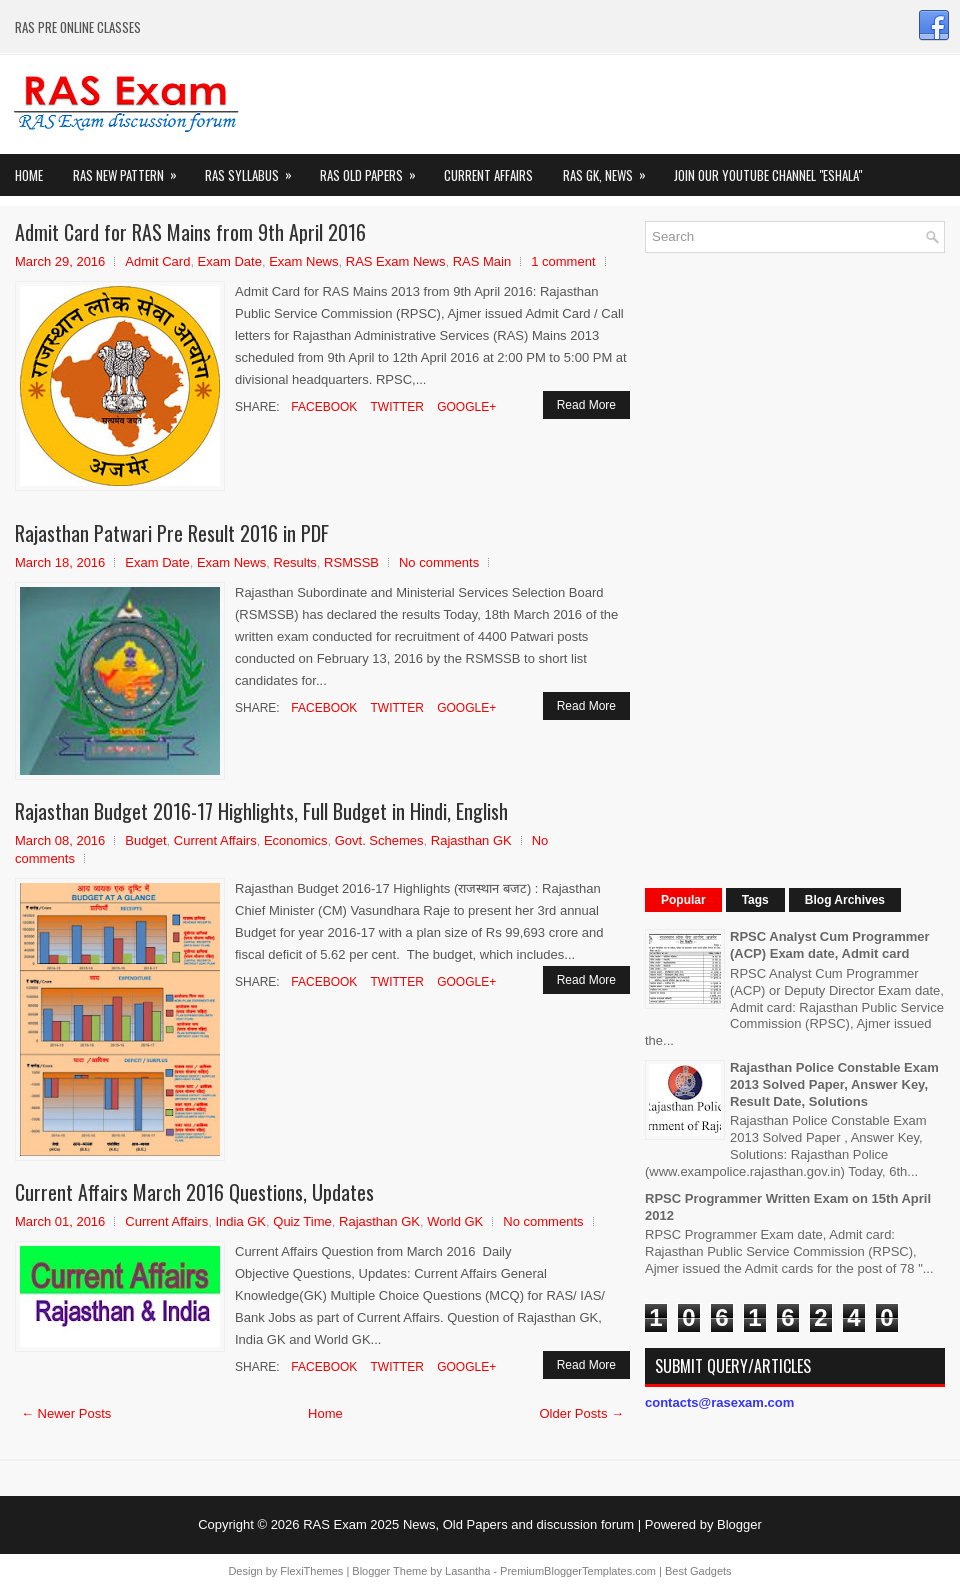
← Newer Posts (66, 1413)
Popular (683, 900)
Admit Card (157, 261)
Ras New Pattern (131, 169)
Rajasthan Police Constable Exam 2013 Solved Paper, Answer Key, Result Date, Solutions (834, 1084)
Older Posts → (581, 1413)
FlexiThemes (311, 1571)
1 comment (563, 261)
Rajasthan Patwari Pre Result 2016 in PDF (172, 533)
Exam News (303, 261)
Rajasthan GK (471, 840)
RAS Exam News (396, 261)
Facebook (322, 407)
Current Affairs (488, 175)
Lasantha (467, 1571)
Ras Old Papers (374, 169)
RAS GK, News (611, 169)
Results (294, 562)
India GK (240, 1221)
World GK (455, 1221)
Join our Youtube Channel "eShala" (768, 175)
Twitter (395, 407)
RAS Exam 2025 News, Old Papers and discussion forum (468, 1524)
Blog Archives (845, 900)
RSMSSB (351, 562)
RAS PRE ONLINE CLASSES (78, 27)
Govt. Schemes (379, 840)
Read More (586, 405)
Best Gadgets (698, 1571)
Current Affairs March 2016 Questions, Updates (194, 1192)
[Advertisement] (795, 568)
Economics (296, 840)
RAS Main (482, 261)
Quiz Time (302, 1221)
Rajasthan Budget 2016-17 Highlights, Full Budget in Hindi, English (261, 811)
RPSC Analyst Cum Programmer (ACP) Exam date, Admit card (830, 945)
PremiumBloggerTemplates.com (578, 1571)
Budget (145, 840)
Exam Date (230, 261)
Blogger (739, 1524)
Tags (755, 900)
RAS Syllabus (255, 169)
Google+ (465, 407)
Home (29, 175)
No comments (439, 562)
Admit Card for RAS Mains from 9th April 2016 (190, 232)
